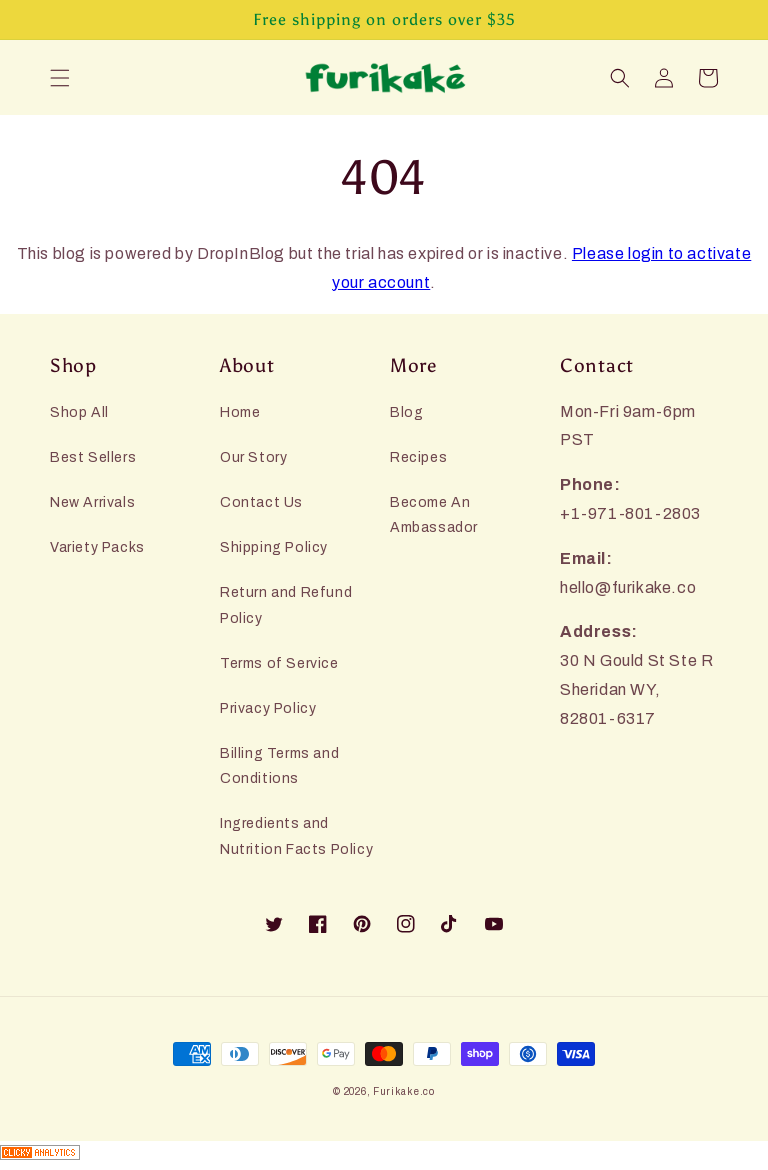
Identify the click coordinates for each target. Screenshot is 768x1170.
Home (240, 412)
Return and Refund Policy (286, 605)
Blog (406, 412)
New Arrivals (92, 502)
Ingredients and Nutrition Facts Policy (296, 836)
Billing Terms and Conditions (279, 766)
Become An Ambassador (434, 515)
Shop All (79, 412)
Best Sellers (93, 457)
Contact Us (261, 502)
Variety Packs (97, 547)
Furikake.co (404, 1091)
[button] (60, 78)
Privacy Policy (268, 708)
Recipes (418, 457)
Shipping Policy (274, 547)
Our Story (253, 457)
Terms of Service (279, 663)
